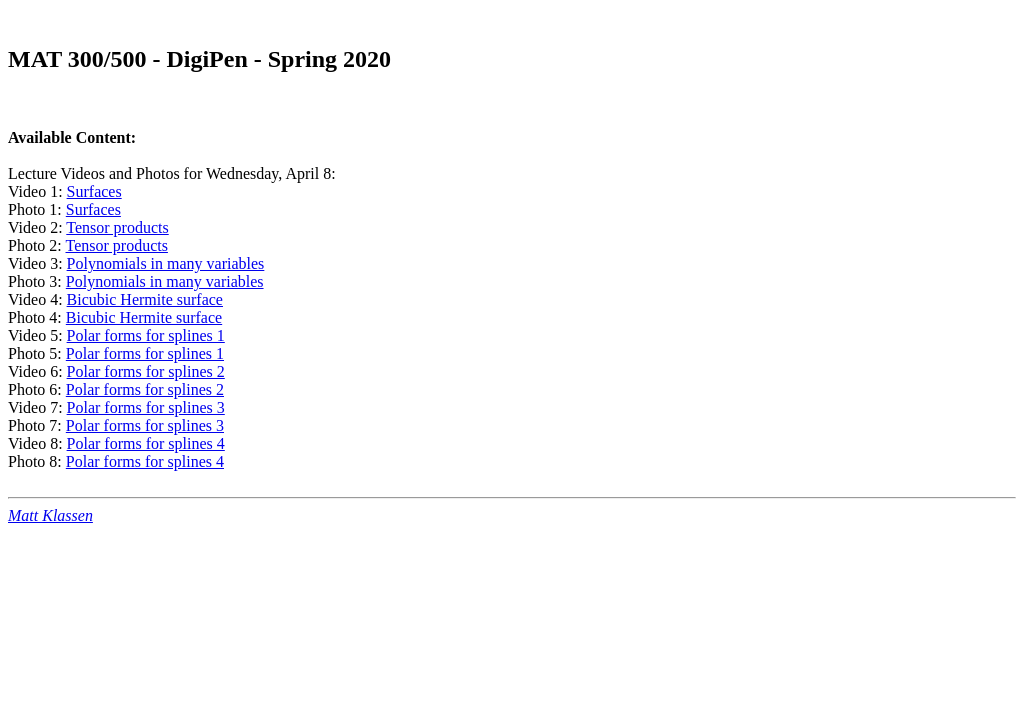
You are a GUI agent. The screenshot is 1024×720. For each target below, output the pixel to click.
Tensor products (117, 227)
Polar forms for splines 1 (146, 335)
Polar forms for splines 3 (146, 407)
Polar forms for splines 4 (146, 443)
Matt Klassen (50, 515)
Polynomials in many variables (166, 263)
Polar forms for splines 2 (146, 371)
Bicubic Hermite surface (145, 299)
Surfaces (94, 191)
